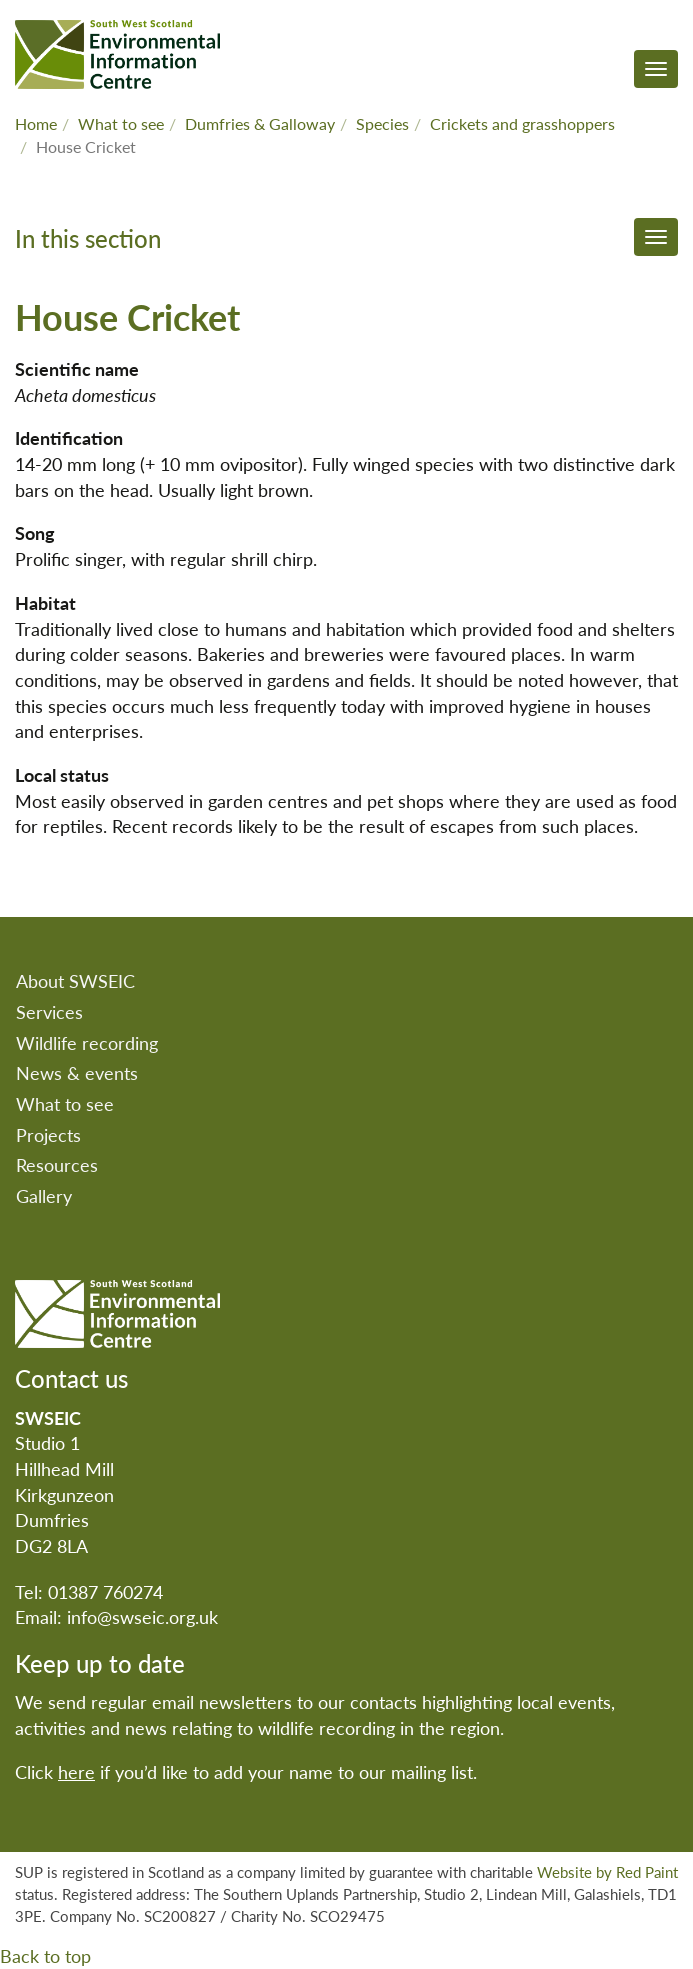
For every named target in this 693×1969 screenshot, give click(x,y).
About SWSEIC (75, 980)
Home (36, 123)
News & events (77, 1072)
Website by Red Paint (607, 1872)
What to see (121, 123)
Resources (57, 1164)
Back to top (45, 1955)
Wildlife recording (87, 1042)
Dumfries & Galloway (260, 123)
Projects (48, 1134)
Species (382, 123)
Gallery (44, 1195)
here (76, 1771)
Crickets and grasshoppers (522, 123)
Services (49, 1011)
